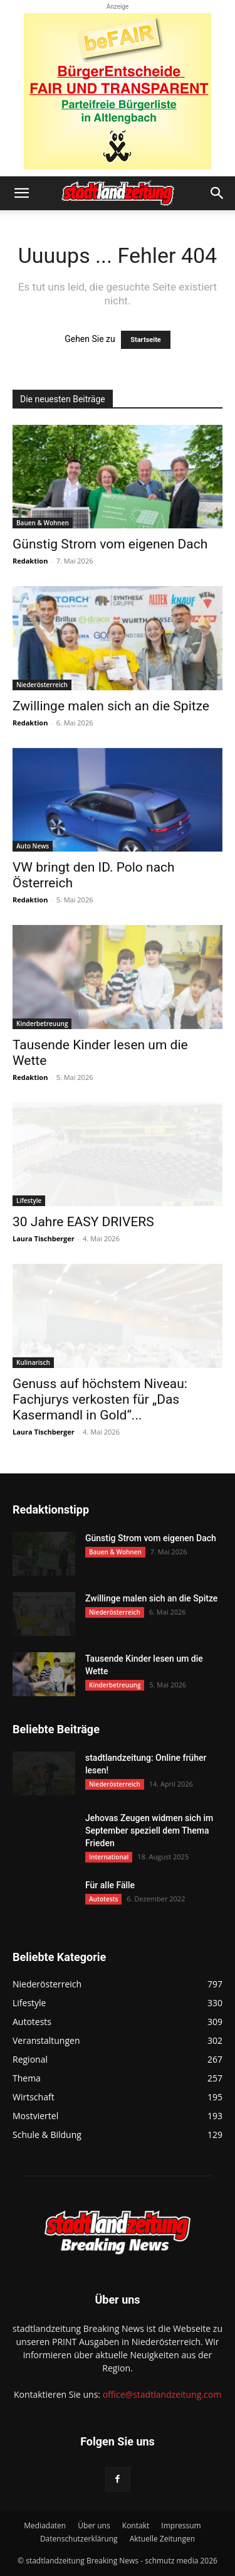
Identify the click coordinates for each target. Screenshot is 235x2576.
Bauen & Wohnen (42, 522)
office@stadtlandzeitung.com (162, 2394)
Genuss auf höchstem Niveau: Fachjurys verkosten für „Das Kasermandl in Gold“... (100, 1399)
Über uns (94, 2525)
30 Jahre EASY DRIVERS (83, 1221)
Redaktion (30, 560)
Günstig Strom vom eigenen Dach (110, 544)
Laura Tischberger (44, 1238)
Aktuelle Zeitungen (162, 2538)
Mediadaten (45, 2525)
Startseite (145, 340)
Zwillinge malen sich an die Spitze (111, 705)
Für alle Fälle (110, 1885)
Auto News (32, 846)
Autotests (103, 1899)
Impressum (181, 2525)
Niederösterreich (42, 684)
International (108, 1856)
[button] (21, 193)
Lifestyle (28, 1200)
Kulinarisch (33, 1362)
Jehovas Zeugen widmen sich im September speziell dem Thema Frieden (149, 1830)
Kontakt (135, 2525)
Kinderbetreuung (42, 1023)
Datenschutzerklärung (79, 2538)
